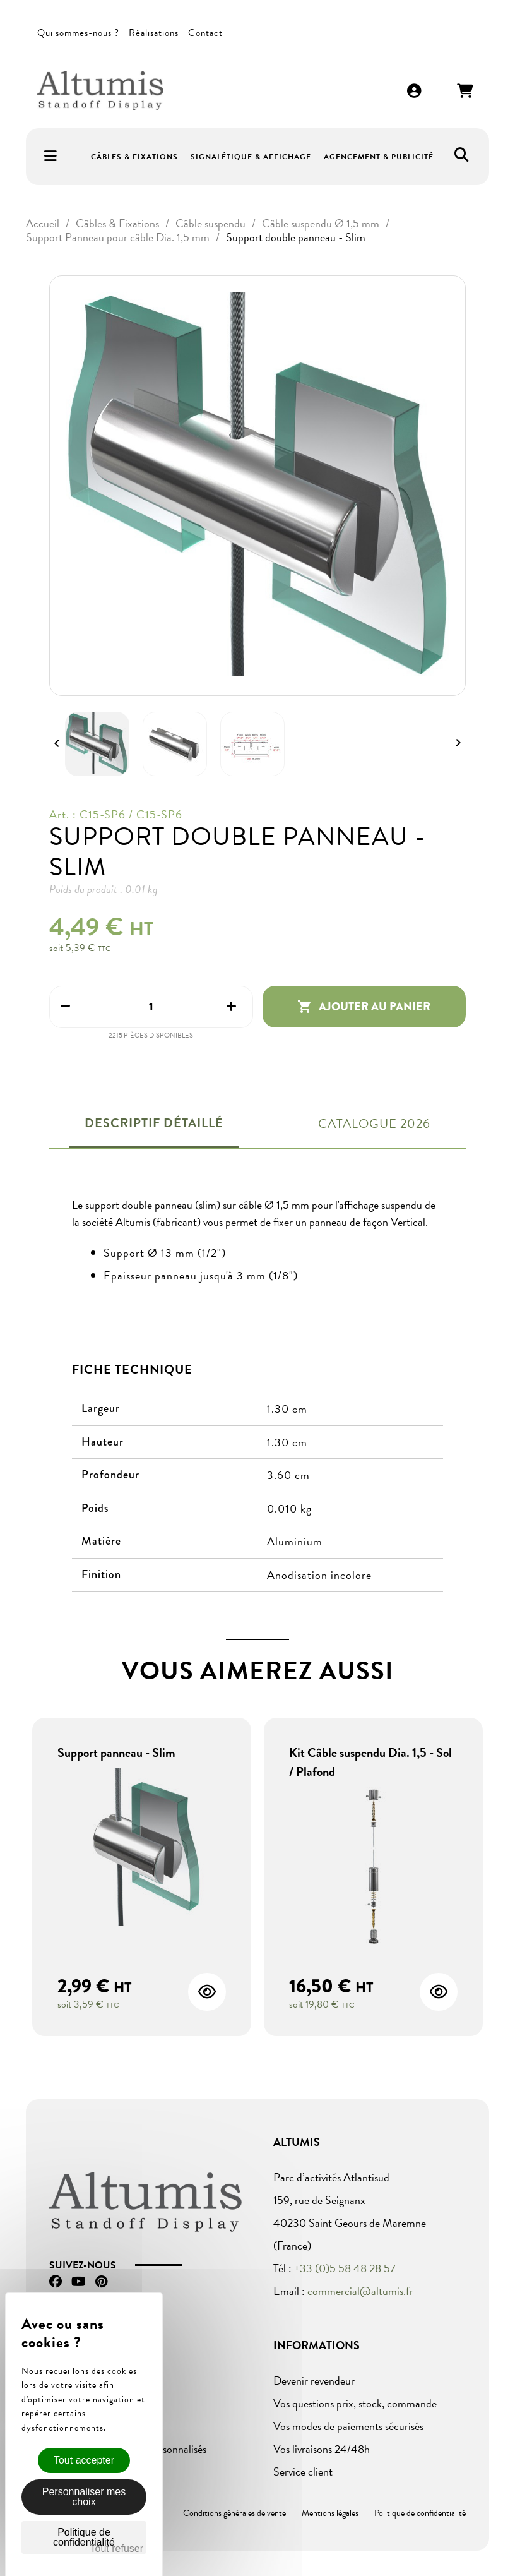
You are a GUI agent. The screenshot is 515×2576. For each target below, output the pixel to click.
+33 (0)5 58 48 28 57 (345, 2268)
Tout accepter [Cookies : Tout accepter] (84, 2460)
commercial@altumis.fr (360, 2290)
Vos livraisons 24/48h (321, 2448)
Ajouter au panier (363, 1006)
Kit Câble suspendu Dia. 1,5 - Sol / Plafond (370, 1762)
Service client (303, 2471)
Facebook (55, 2281)
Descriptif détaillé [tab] (154, 1122)
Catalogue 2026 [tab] (374, 1123)
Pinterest (101, 2281)
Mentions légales (330, 2513)
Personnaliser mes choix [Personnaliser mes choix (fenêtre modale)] (84, 2496)
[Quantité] (150, 1007)
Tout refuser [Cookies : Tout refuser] (116, 2548)
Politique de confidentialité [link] (84, 2537)
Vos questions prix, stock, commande (355, 2403)
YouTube (78, 2281)
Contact (205, 33)
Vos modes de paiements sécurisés (348, 2426)
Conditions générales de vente (234, 2513)
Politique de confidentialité (420, 2513)
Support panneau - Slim (116, 1752)
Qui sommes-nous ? (78, 33)
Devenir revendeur (314, 2380)
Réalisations (154, 33)
